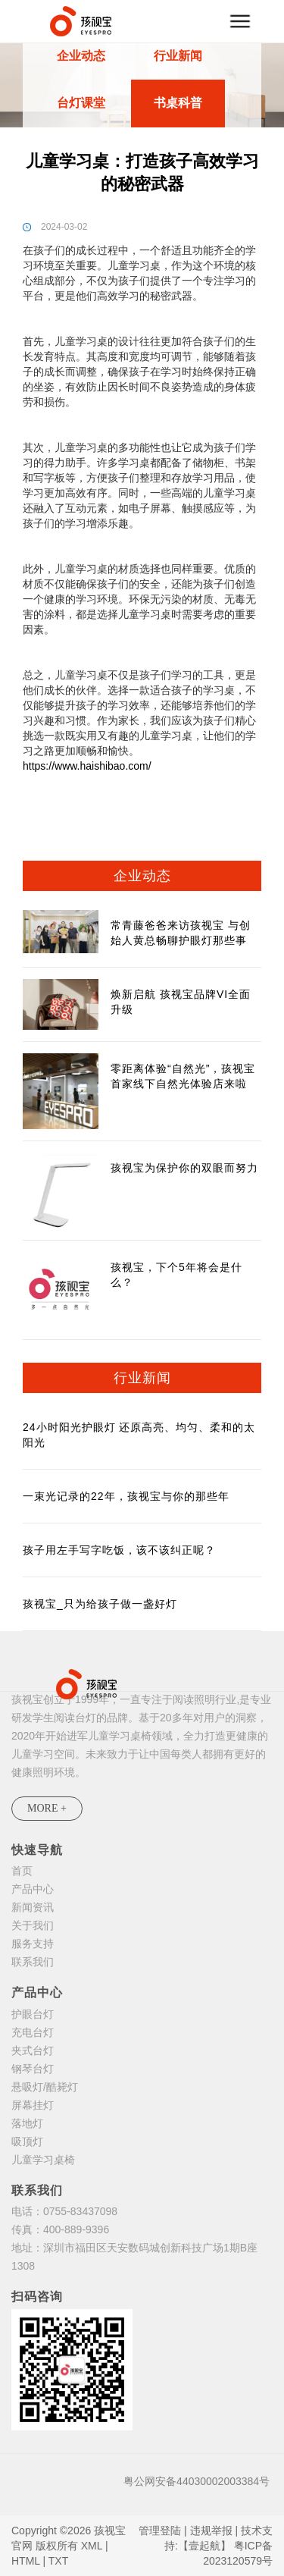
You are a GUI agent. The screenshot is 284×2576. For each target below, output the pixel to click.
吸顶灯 (27, 2141)
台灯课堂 (81, 102)
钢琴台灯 (32, 2069)
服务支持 (32, 1943)
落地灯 (27, 2123)
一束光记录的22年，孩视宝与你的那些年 (126, 1496)
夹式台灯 (32, 2050)
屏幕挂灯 (32, 2105)
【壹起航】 (204, 2546)
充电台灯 (32, 2032)
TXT (58, 2561)
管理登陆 (160, 2530)
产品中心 (32, 1889)
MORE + (47, 1808)
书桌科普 (178, 102)
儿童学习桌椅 (43, 2160)
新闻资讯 (32, 1907)
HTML (25, 2561)
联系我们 (32, 1962)
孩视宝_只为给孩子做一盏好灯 (100, 1604)
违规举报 (211, 2530)
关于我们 (32, 1925)
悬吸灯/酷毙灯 (44, 2087)
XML (91, 2546)
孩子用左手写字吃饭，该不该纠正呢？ (119, 1550)
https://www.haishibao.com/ (87, 766)
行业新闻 (178, 55)
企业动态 (81, 55)
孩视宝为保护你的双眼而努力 (184, 1168)
